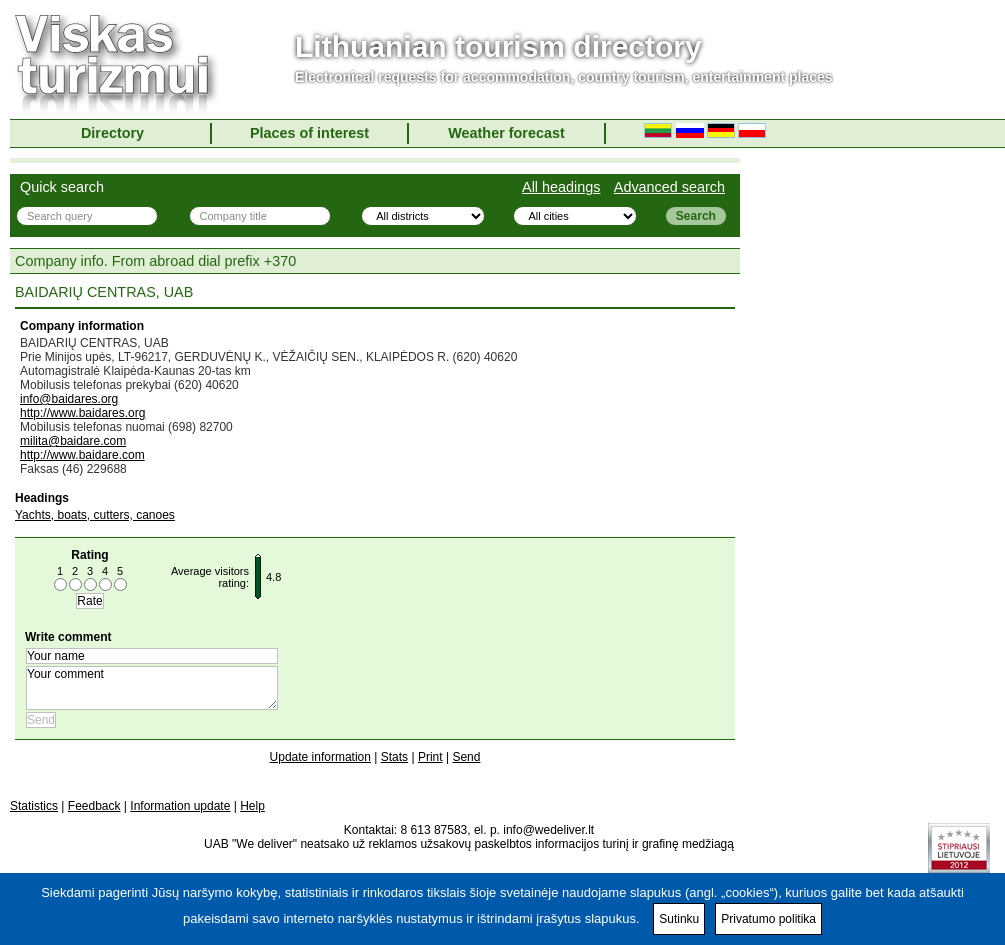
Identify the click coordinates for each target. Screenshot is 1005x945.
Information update (180, 806)
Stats (394, 757)
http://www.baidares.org (82, 413)
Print (430, 757)
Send (466, 757)
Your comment (152, 688)
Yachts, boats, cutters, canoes (95, 515)
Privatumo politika (768, 919)
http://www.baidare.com (82, 455)
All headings (561, 187)
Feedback (94, 806)
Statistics (34, 806)
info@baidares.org (69, 399)
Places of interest (309, 133)
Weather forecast (506, 133)
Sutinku (679, 919)
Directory (112, 133)
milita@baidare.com (73, 441)
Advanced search (669, 187)
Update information (320, 757)
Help (252, 806)
